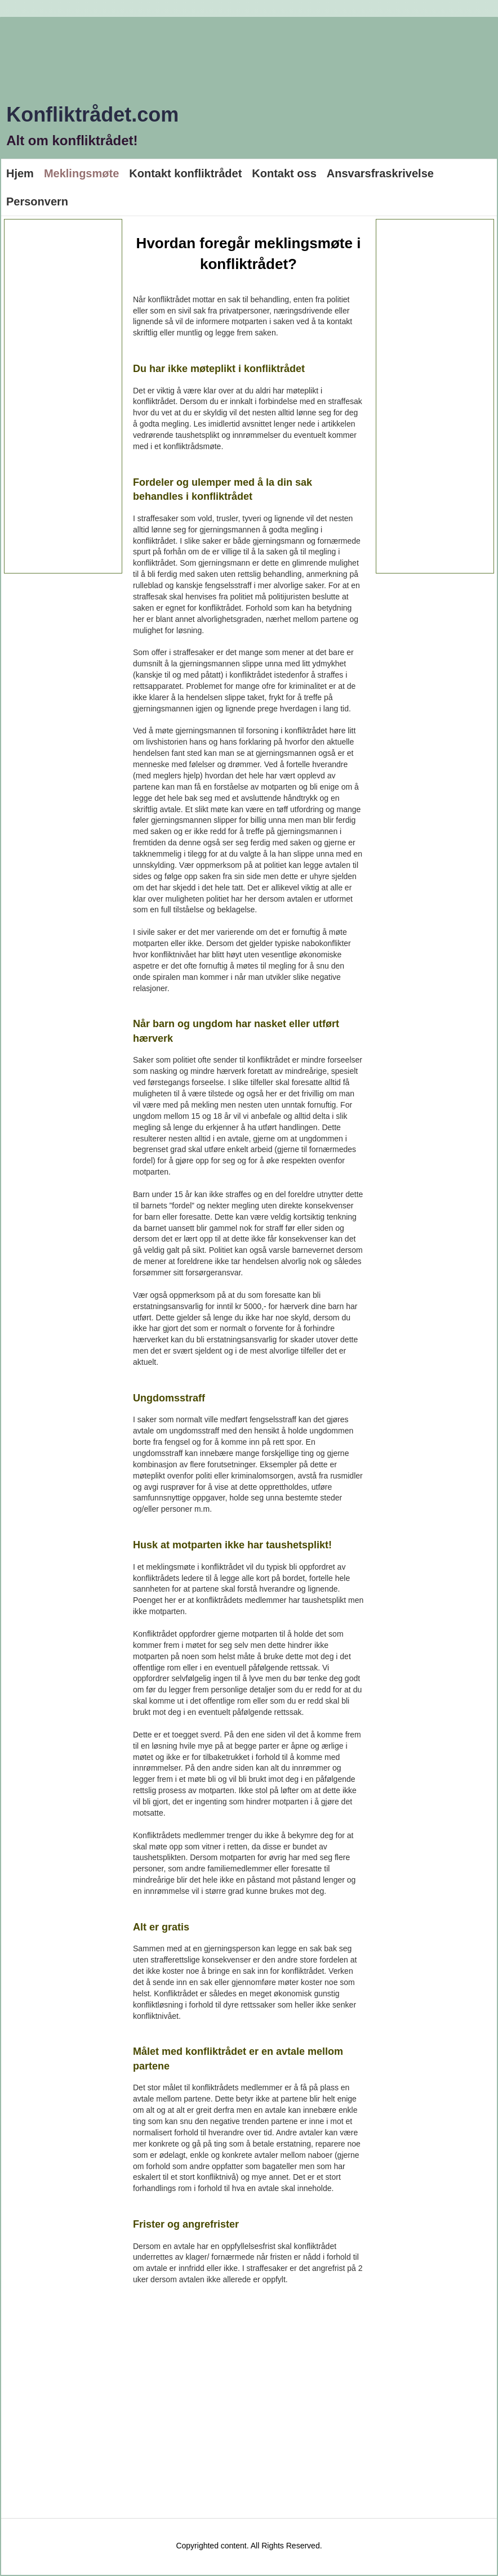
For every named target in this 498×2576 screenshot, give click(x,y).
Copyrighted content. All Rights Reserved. (249, 2545)
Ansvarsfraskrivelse (380, 173)
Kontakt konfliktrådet (185, 173)
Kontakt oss (284, 173)
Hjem (20, 173)
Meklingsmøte (81, 173)
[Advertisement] (63, 396)
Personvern (37, 201)
